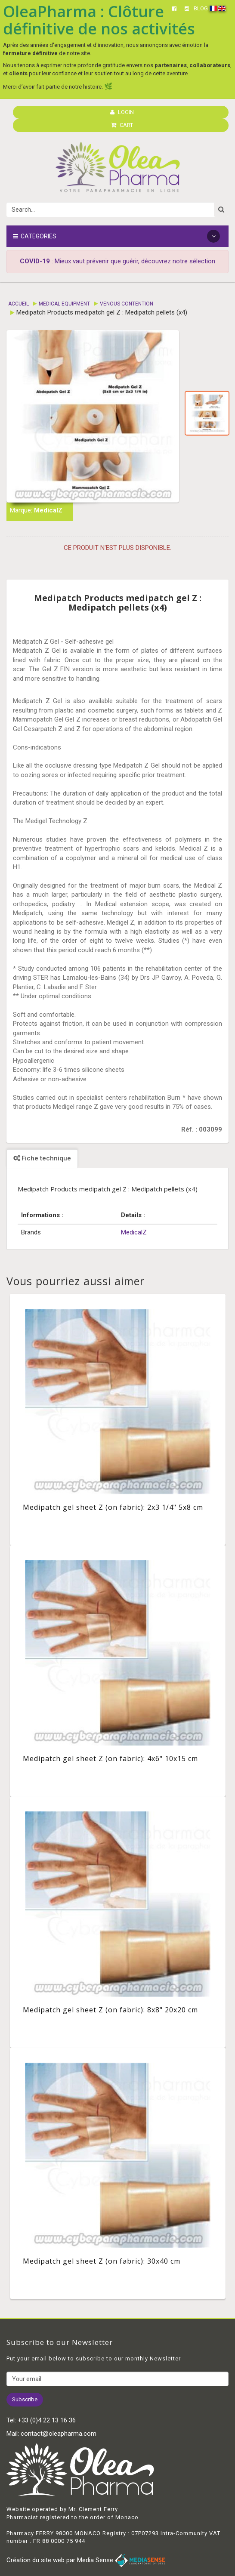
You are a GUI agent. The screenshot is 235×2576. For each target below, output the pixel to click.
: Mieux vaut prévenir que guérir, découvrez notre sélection (117, 261)
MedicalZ (48, 510)
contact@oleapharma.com (58, 2433)
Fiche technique (42, 1158)
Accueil (18, 304)
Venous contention (126, 304)
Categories (116, 236)
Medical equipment (64, 304)
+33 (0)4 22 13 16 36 (47, 2420)
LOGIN (122, 112)
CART (122, 125)
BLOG (201, 8)
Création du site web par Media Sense (85, 2560)
